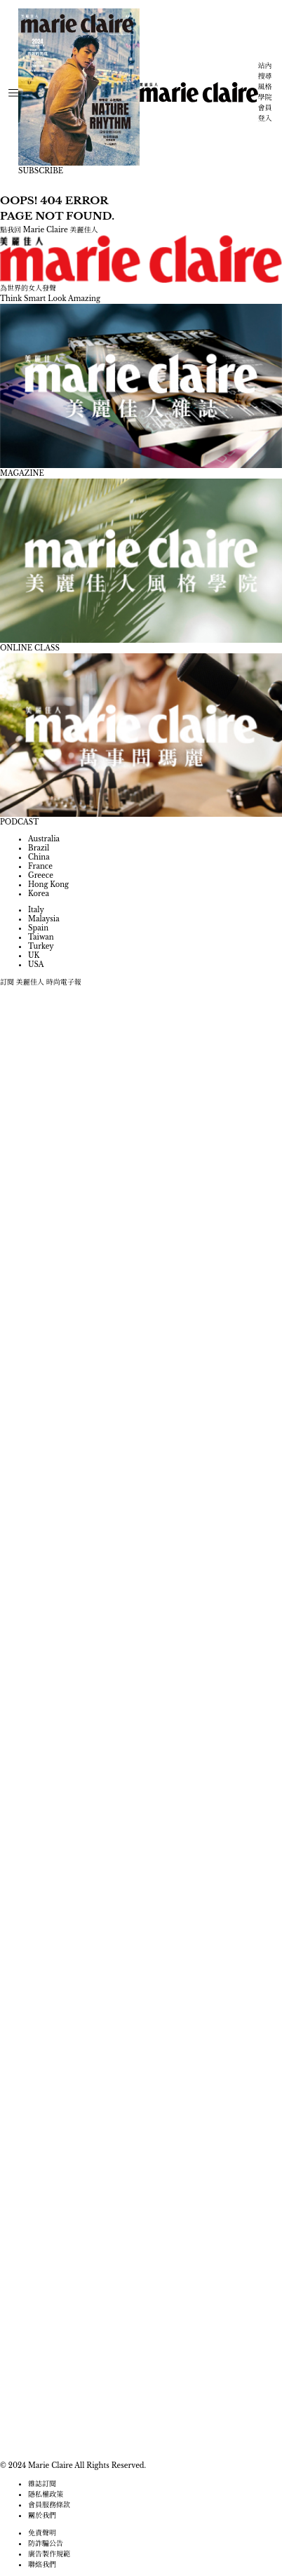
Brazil (38, 848)
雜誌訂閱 (42, 2483)
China (39, 857)
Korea (38, 893)
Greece (40, 875)
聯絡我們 (42, 2564)
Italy (36, 909)
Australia (44, 838)
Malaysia (44, 918)
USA (36, 964)
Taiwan (41, 937)
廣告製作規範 (49, 2553)
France (40, 866)
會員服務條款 (49, 2504)
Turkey (41, 946)
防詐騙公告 (45, 2543)
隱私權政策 (45, 2494)
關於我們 (42, 2515)
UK (33, 955)
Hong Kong (48, 884)
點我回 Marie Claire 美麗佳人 (49, 229)
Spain (38, 928)
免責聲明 (42, 2532)
